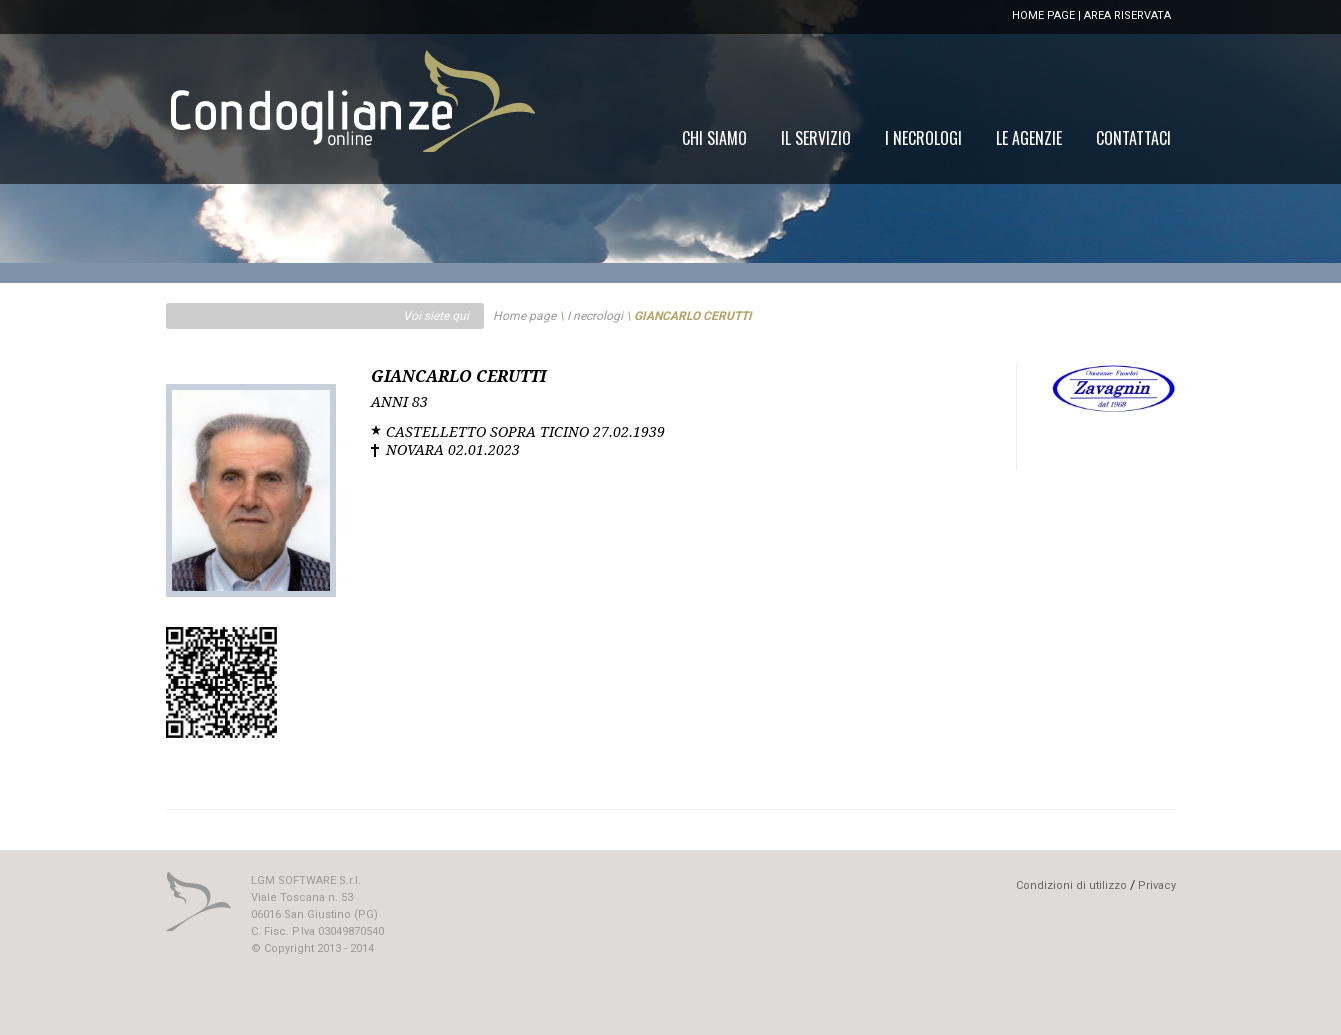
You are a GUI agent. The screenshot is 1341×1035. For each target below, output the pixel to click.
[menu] (926, 138)
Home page (524, 316)
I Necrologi (923, 138)
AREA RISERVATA (1127, 15)
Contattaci (1133, 138)
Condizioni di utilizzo (1071, 885)
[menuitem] (1133, 138)
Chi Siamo (714, 138)
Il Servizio (816, 138)
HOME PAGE (1043, 15)
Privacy (1157, 885)
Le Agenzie (1029, 138)
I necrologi (595, 316)
